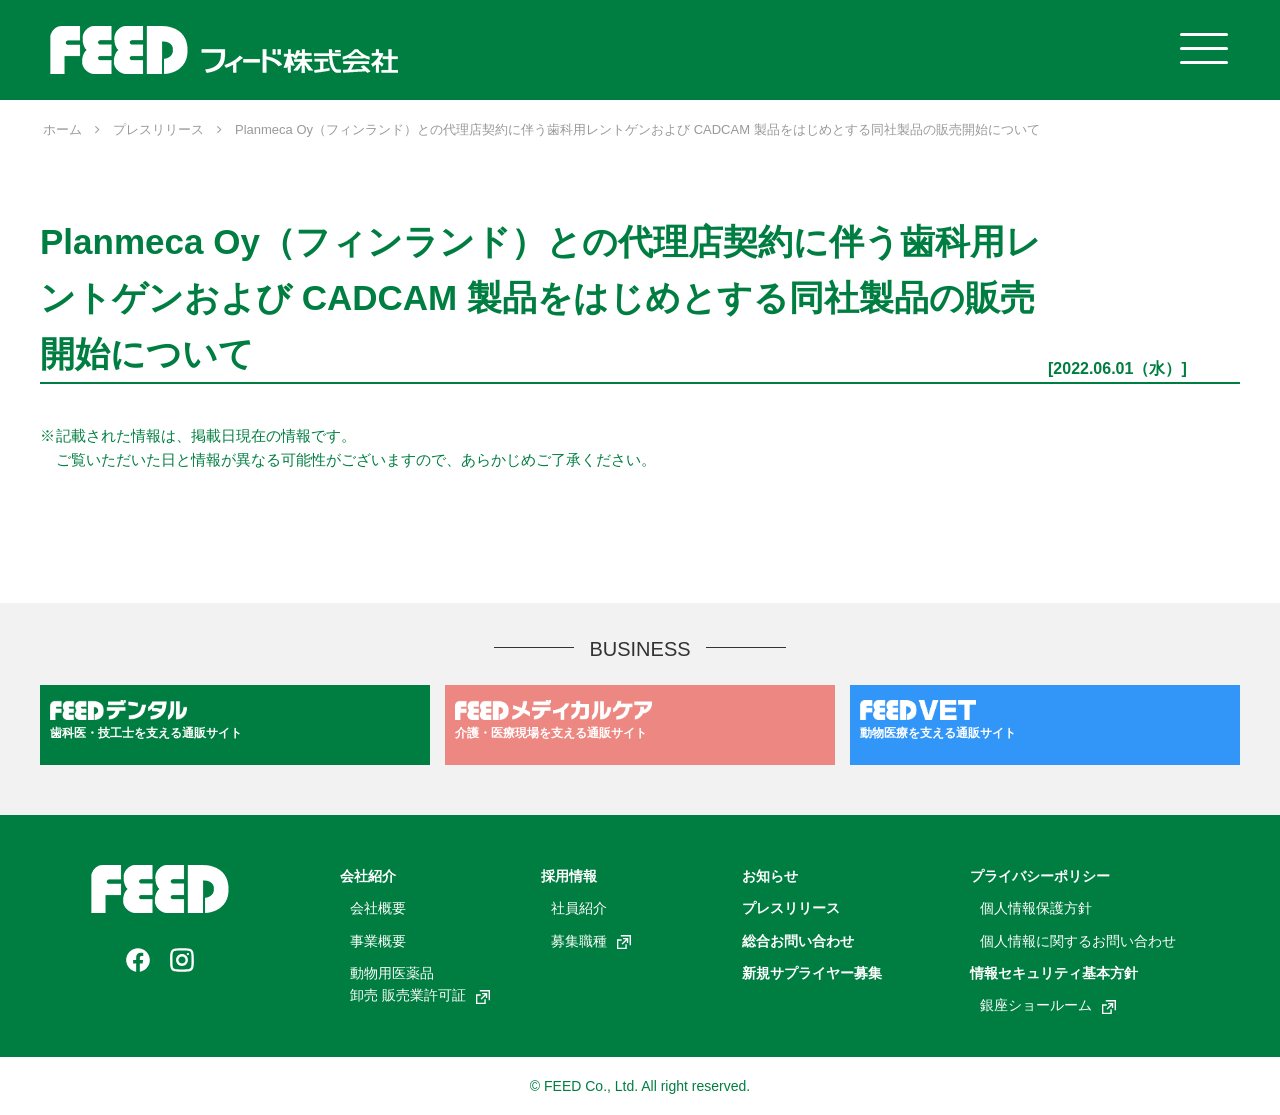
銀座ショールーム (1048, 1005)
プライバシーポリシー (1040, 876)
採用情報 (569, 876)
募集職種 (591, 941)
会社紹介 (368, 876)
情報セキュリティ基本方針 (1054, 973)
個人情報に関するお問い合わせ (1078, 941)
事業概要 (378, 941)
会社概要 (378, 908)
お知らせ (770, 876)
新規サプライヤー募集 (812, 973)
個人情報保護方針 (1036, 908)
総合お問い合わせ (798, 941)
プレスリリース (791, 908)
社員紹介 (579, 908)
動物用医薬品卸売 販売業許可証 (420, 984)
